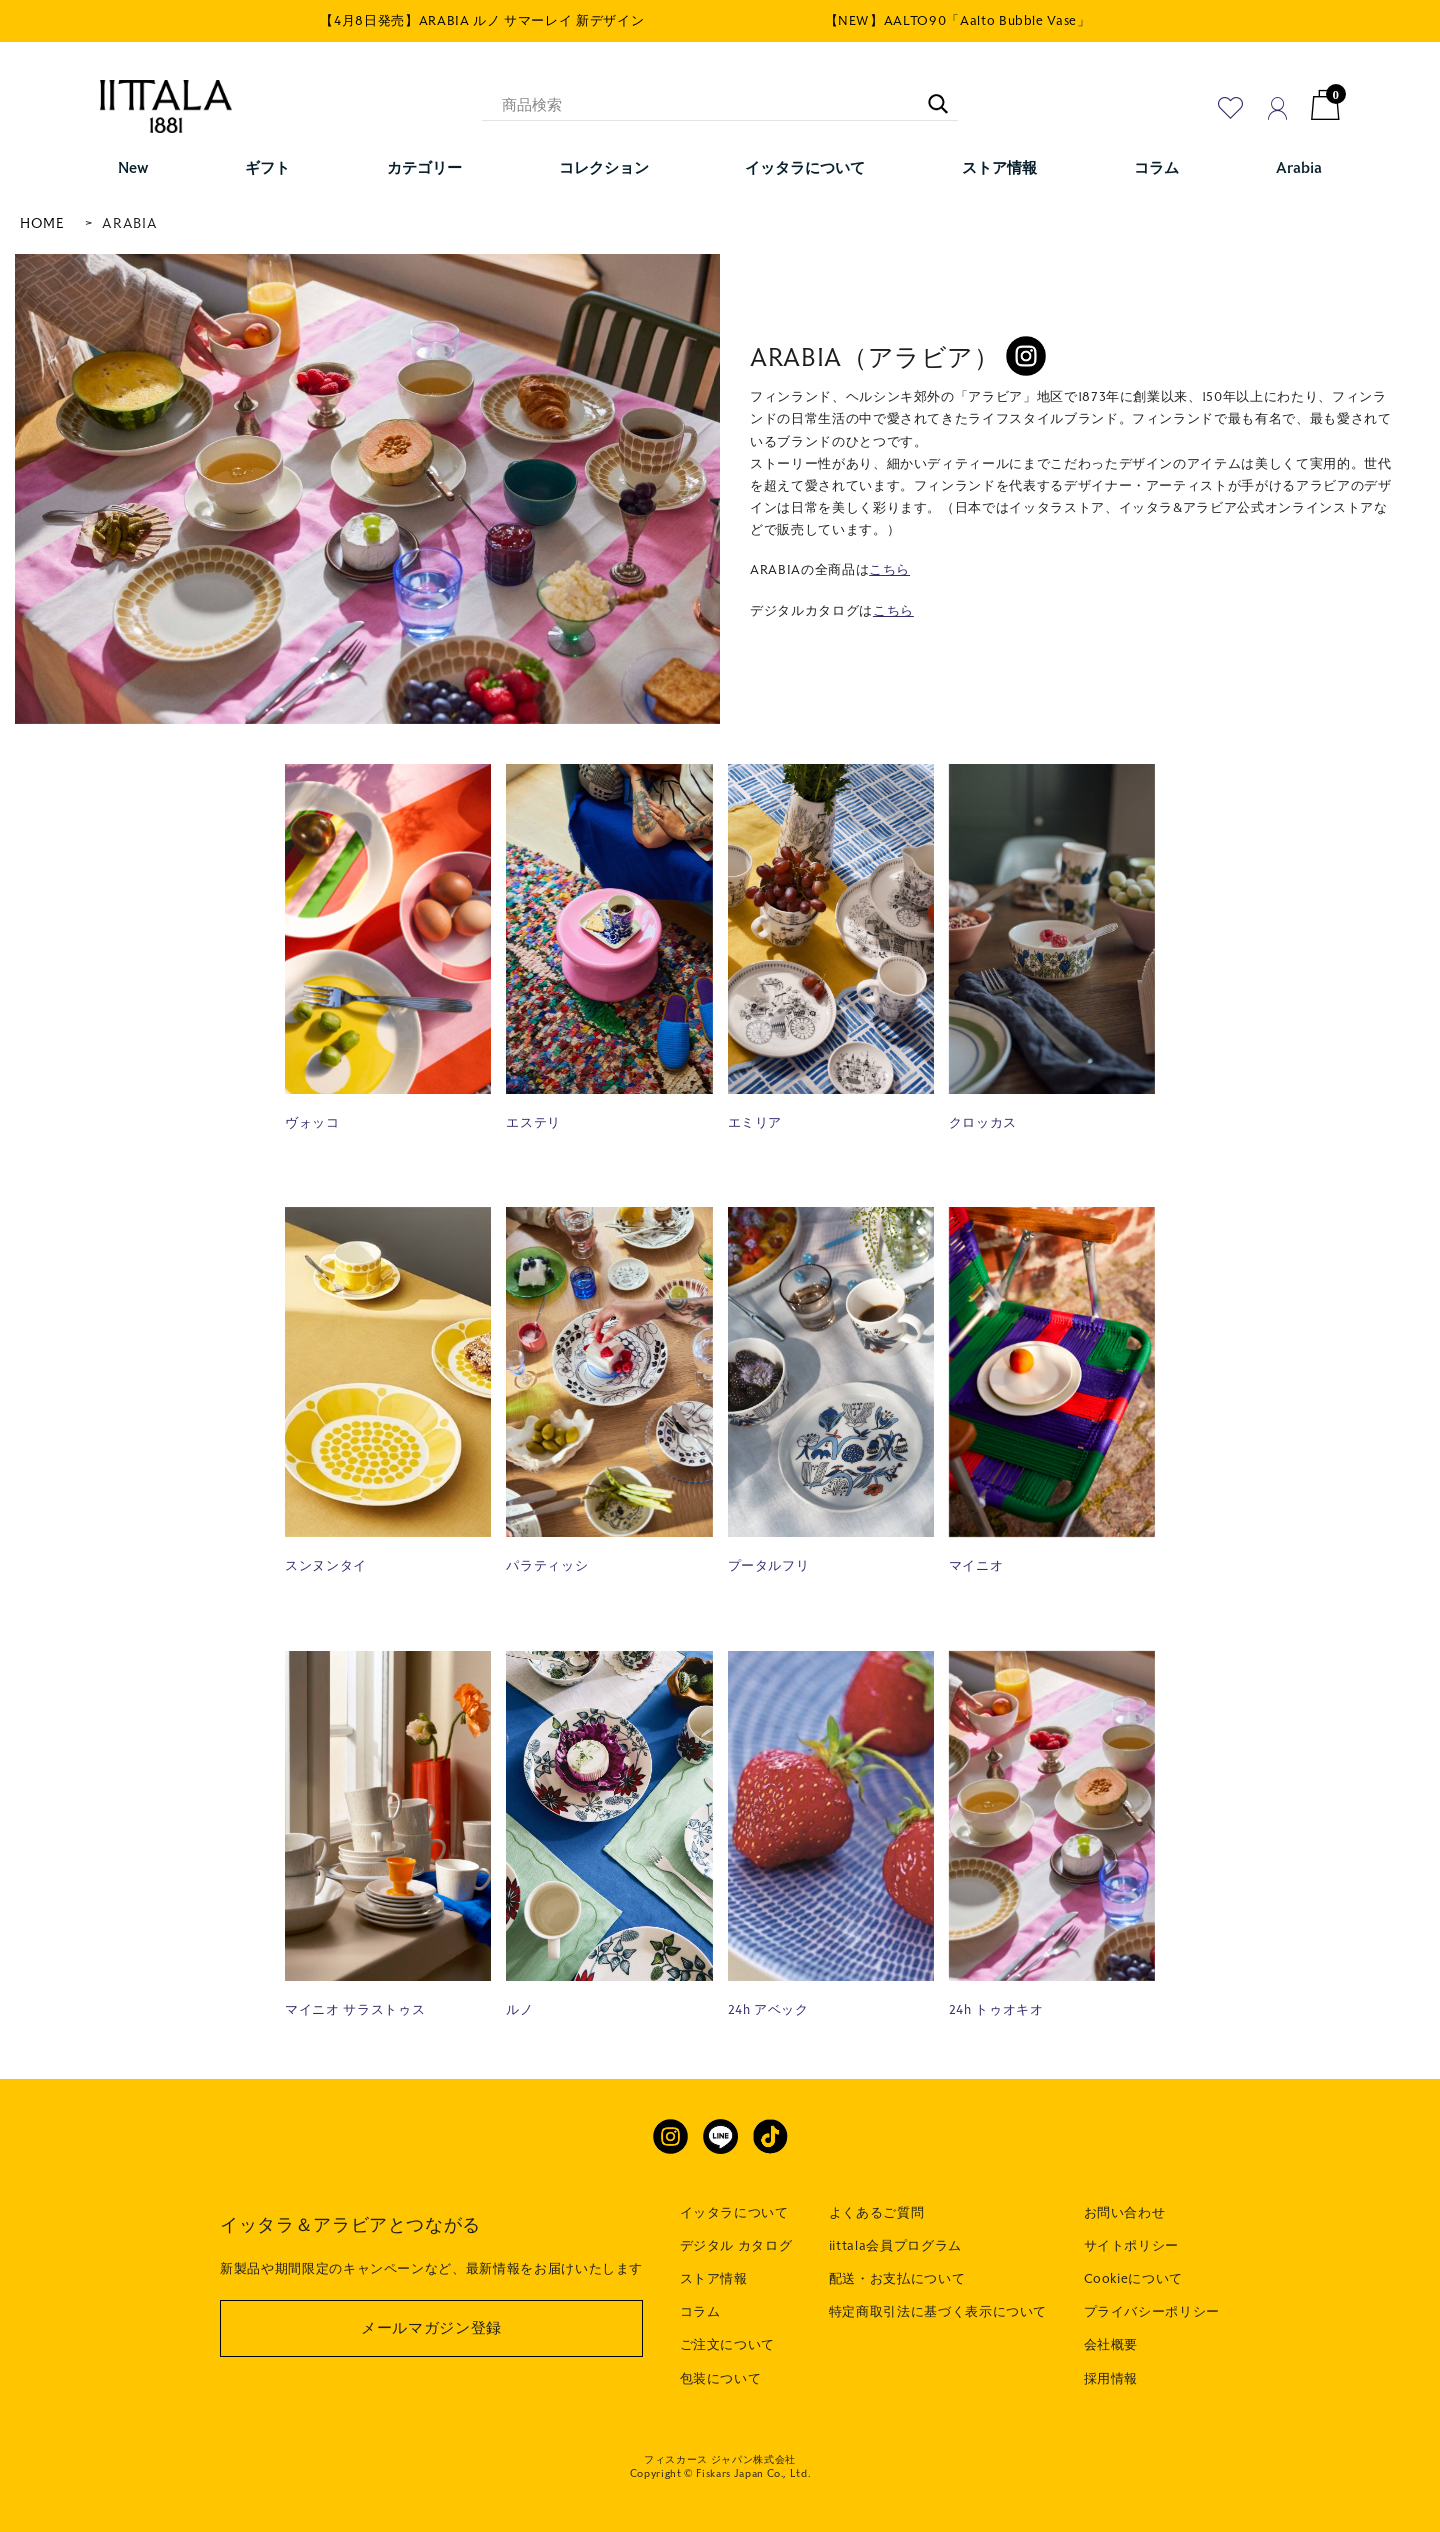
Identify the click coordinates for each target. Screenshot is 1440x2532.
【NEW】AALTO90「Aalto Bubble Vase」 (958, 21)
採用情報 (1111, 2379)
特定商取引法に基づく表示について (938, 2312)
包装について (721, 2379)
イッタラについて (734, 2213)
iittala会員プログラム (895, 2246)
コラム (700, 2312)
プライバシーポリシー (1152, 2312)
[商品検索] (720, 105)
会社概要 (1111, 2345)
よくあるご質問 (877, 2213)
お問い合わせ (1125, 2213)
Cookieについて (1134, 2279)
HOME (42, 223)
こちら (889, 570)
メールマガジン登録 (431, 2328)
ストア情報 (714, 2279)
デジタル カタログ (736, 2246)
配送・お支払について (897, 2279)
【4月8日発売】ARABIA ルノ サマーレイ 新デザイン (482, 21)
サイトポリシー (1132, 2246)
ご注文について (728, 2345)
